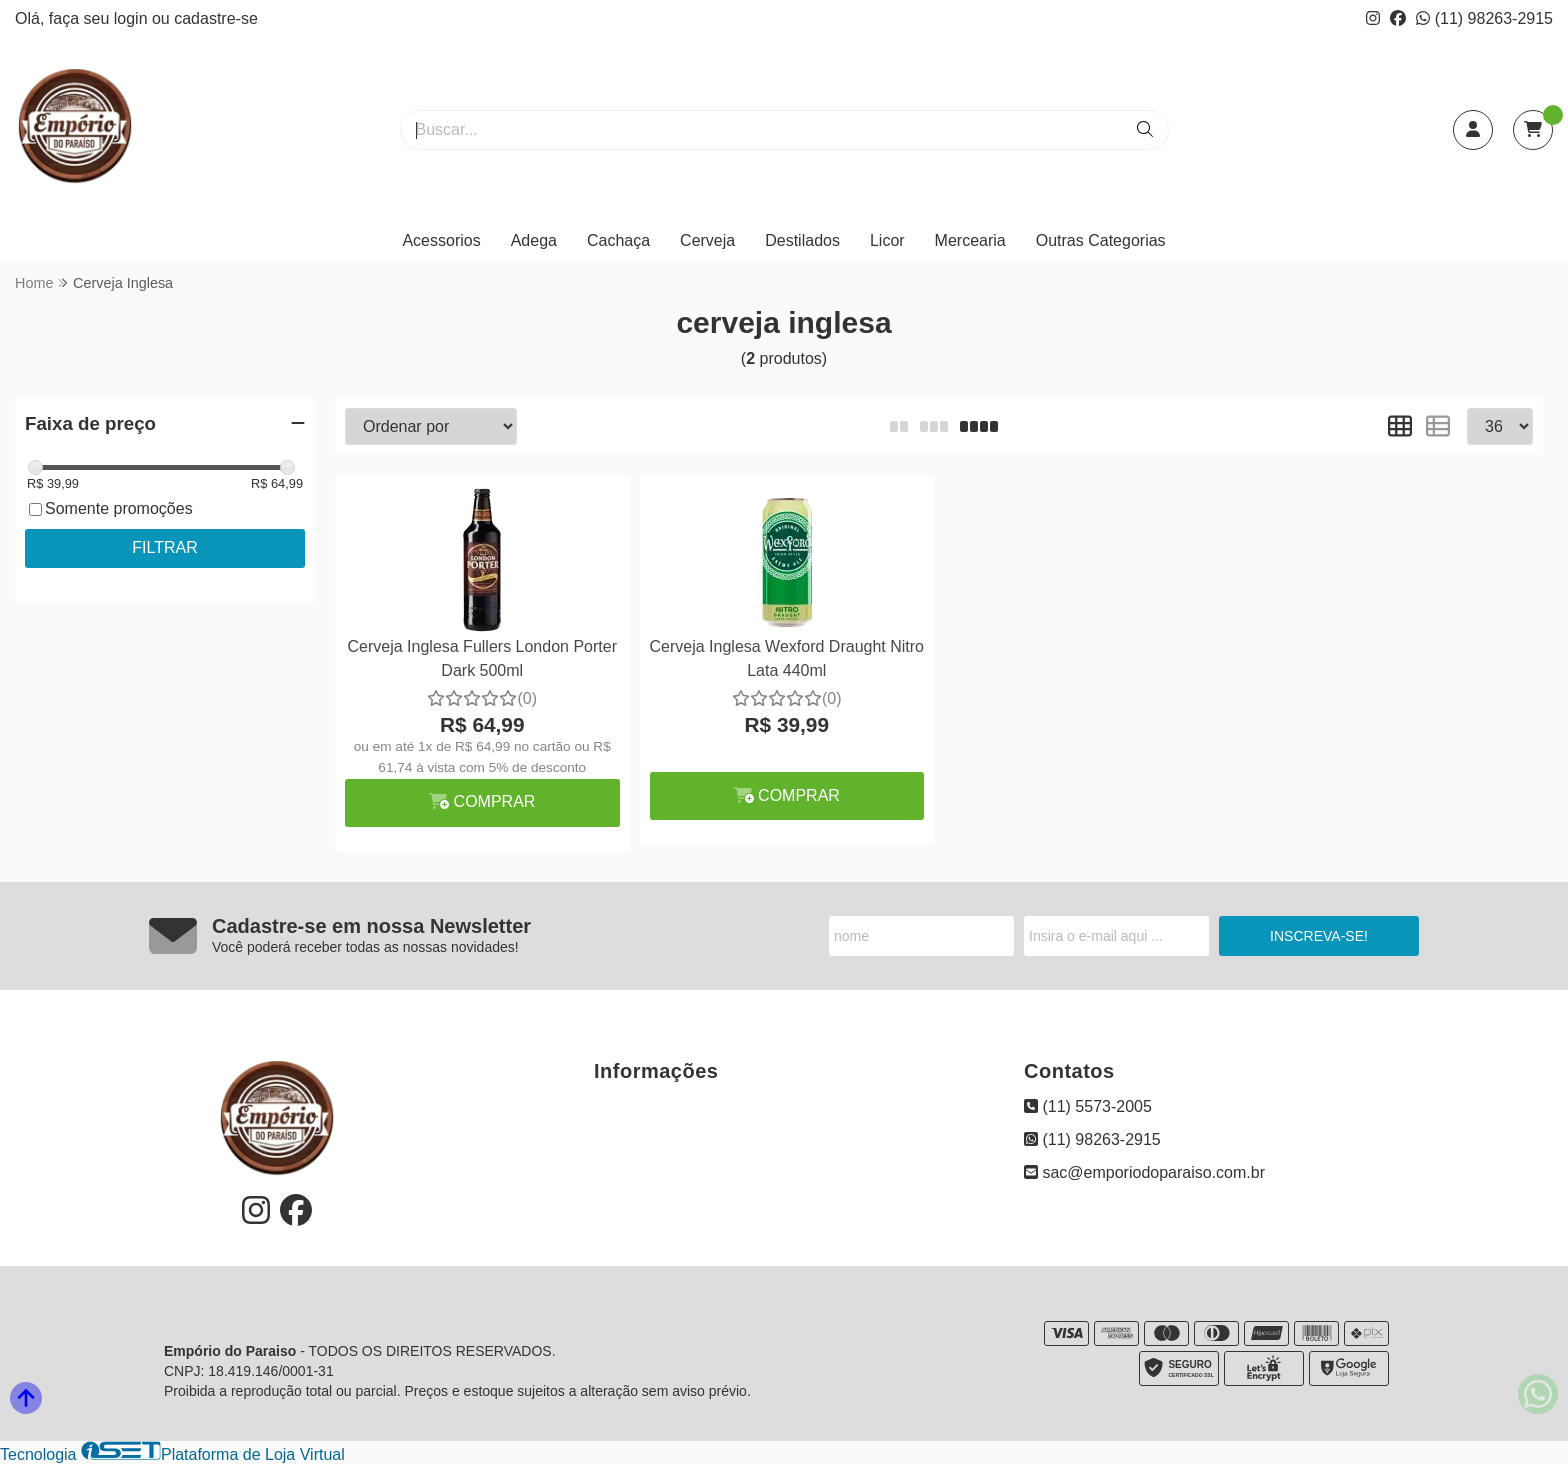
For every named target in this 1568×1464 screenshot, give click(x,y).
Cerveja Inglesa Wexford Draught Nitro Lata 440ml (787, 658)
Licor (887, 240)
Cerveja (707, 240)
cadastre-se (216, 18)
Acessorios (441, 240)
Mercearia (970, 240)
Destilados (802, 240)
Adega (534, 240)
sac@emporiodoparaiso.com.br (1144, 1172)
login (133, 18)
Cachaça (618, 240)
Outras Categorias (1101, 240)
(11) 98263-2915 (1484, 18)
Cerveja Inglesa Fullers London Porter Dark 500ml (482, 658)
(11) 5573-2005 (1088, 1106)
